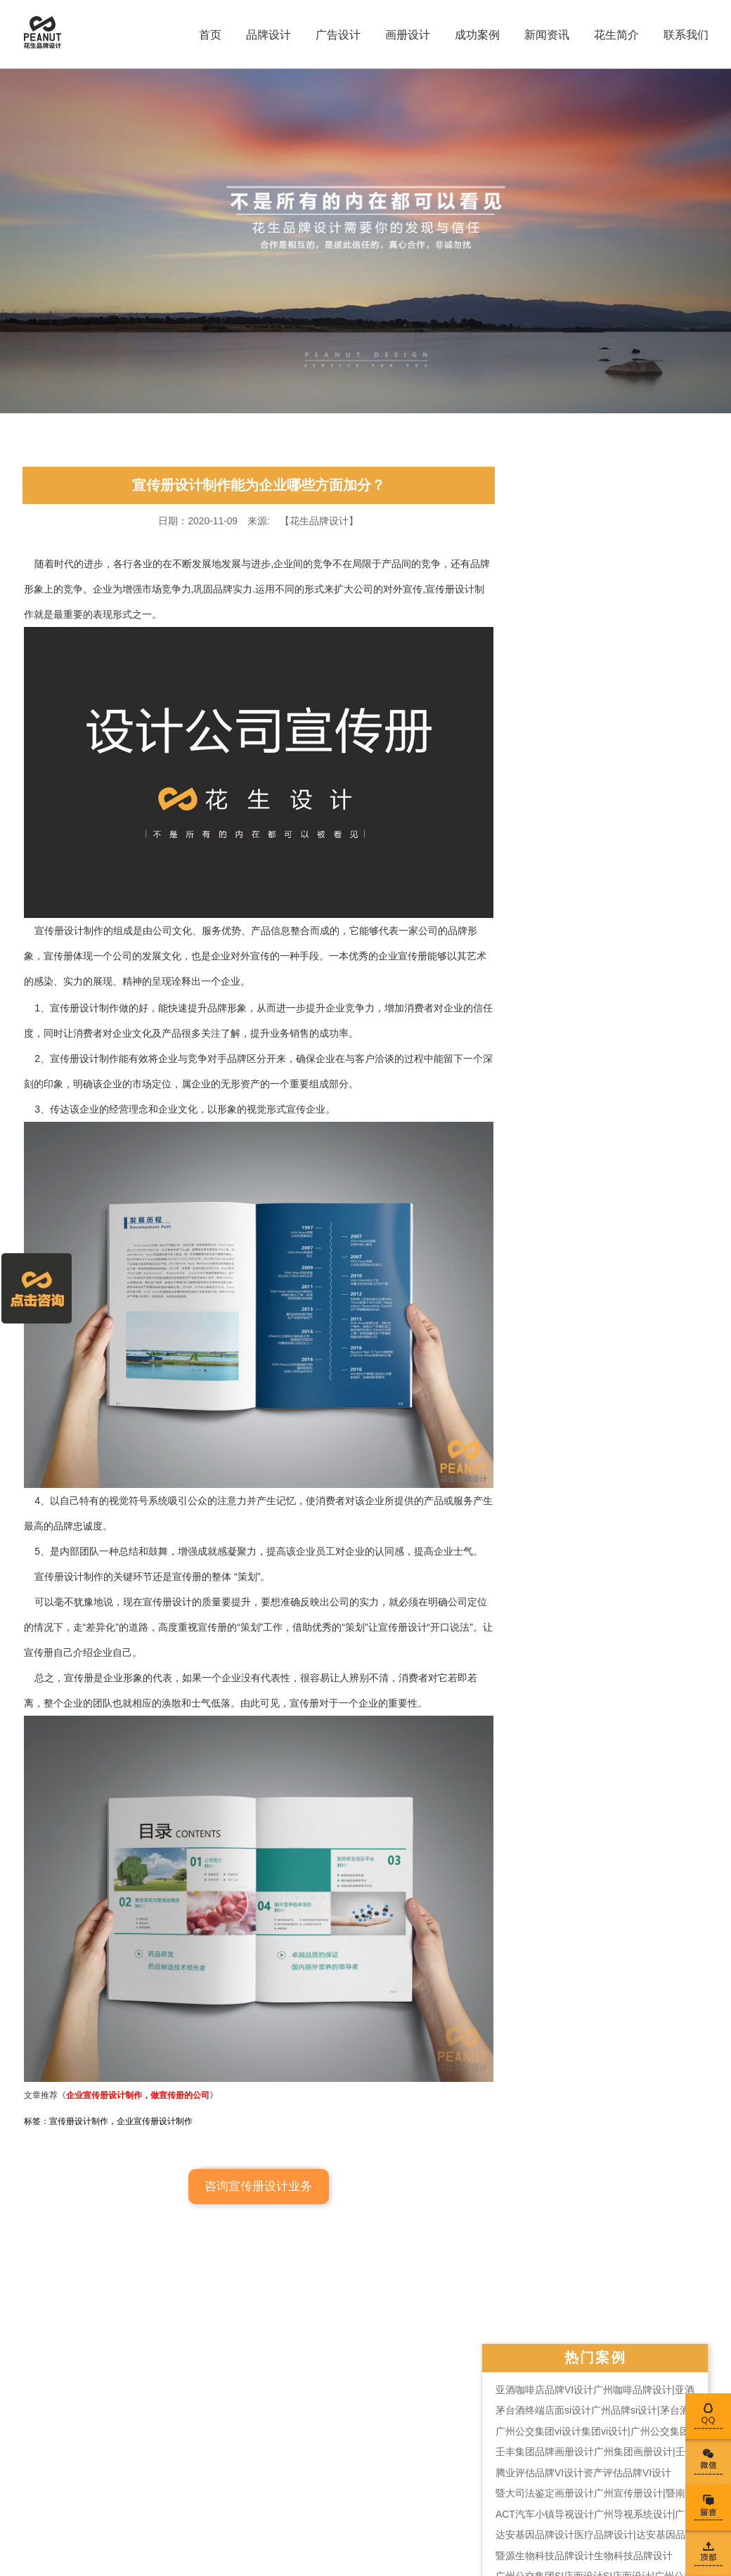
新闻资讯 (544, 35)
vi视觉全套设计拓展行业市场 (604, 1150)
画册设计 (405, 35)
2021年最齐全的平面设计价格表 (612, 825)
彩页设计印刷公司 (318, 2448)
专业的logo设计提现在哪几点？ (610, 1213)
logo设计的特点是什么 (590, 931)
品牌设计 (266, 35)
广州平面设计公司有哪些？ (601, 952)
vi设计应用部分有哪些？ (594, 994)
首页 (208, 35)
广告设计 (335, 35)
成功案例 (475, 35)
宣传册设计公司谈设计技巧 (601, 1171)
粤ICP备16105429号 (171, 2510)
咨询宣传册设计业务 (250, 2200)
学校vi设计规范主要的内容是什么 (614, 1108)
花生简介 (614, 35)
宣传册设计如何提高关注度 (601, 1235)
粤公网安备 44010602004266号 (188, 2490)
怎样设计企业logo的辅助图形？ (610, 889)
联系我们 (683, 35)
